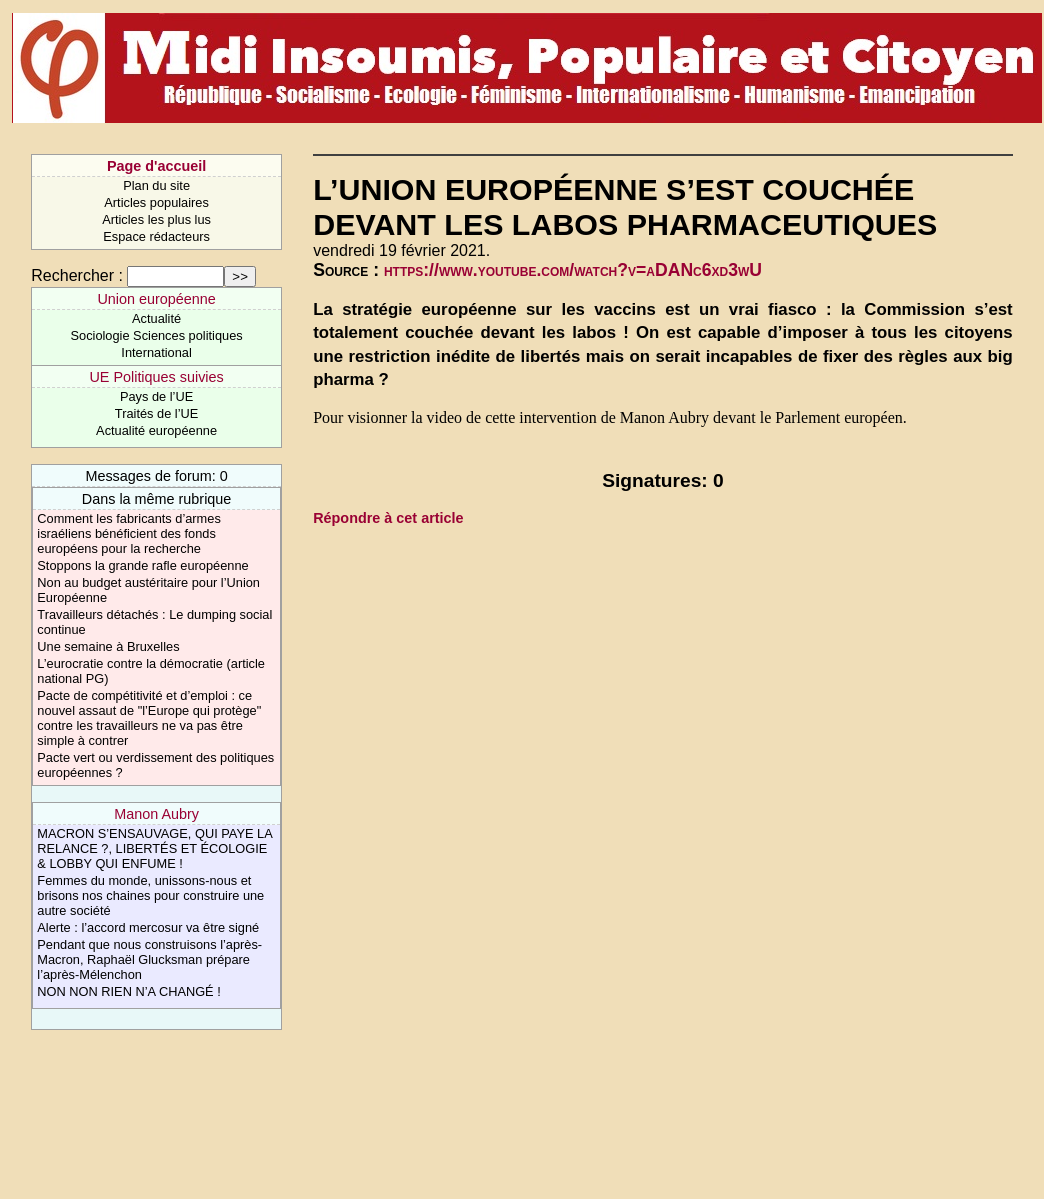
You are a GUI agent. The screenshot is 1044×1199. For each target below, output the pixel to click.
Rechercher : (77, 275)
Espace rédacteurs (156, 236)
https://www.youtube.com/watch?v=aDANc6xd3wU (573, 270)
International (156, 352)
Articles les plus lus (156, 219)
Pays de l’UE (156, 396)
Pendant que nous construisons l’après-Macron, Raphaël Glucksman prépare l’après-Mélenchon (149, 959)
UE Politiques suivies (156, 377)
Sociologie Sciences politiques (157, 335)
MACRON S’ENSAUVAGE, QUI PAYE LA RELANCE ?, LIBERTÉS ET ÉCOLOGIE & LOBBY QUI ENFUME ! (154, 848)
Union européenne (156, 299)
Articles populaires (156, 202)
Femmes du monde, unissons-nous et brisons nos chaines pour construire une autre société (150, 895)
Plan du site (156, 185)
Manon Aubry (156, 814)
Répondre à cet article (388, 518)
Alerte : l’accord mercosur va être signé (148, 927)
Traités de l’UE (156, 413)
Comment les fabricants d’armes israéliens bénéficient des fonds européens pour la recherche (129, 533)
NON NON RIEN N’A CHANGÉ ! (128, 991)
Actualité (156, 318)
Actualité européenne (156, 430)
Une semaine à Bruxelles (108, 646)
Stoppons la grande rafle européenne (142, 565)
